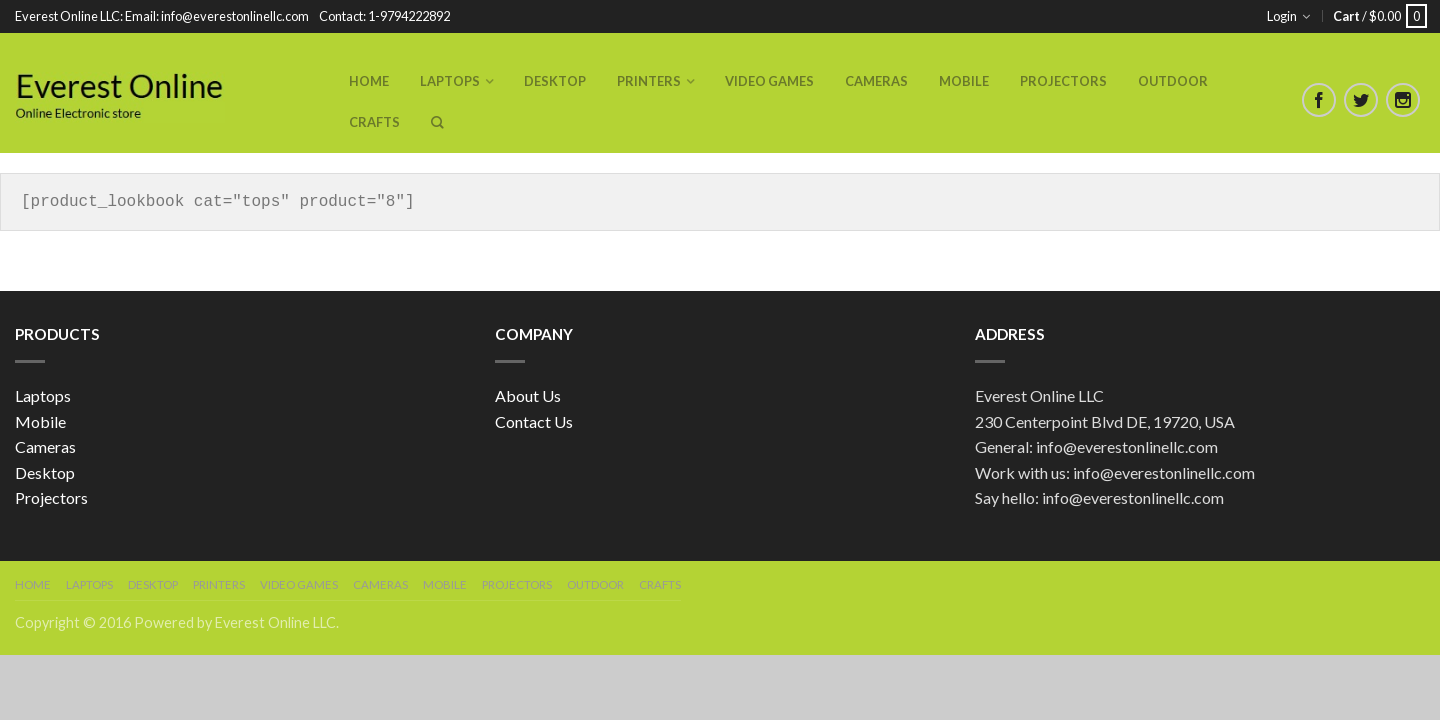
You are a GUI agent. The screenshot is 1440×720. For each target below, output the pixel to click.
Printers (649, 81)
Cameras (876, 81)
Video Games (769, 81)
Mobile (964, 81)
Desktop (555, 81)
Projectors (1063, 81)
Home (369, 81)
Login (1282, 16)
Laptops (450, 81)
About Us (528, 395)
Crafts (374, 122)
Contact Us (534, 421)
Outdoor (1173, 81)
